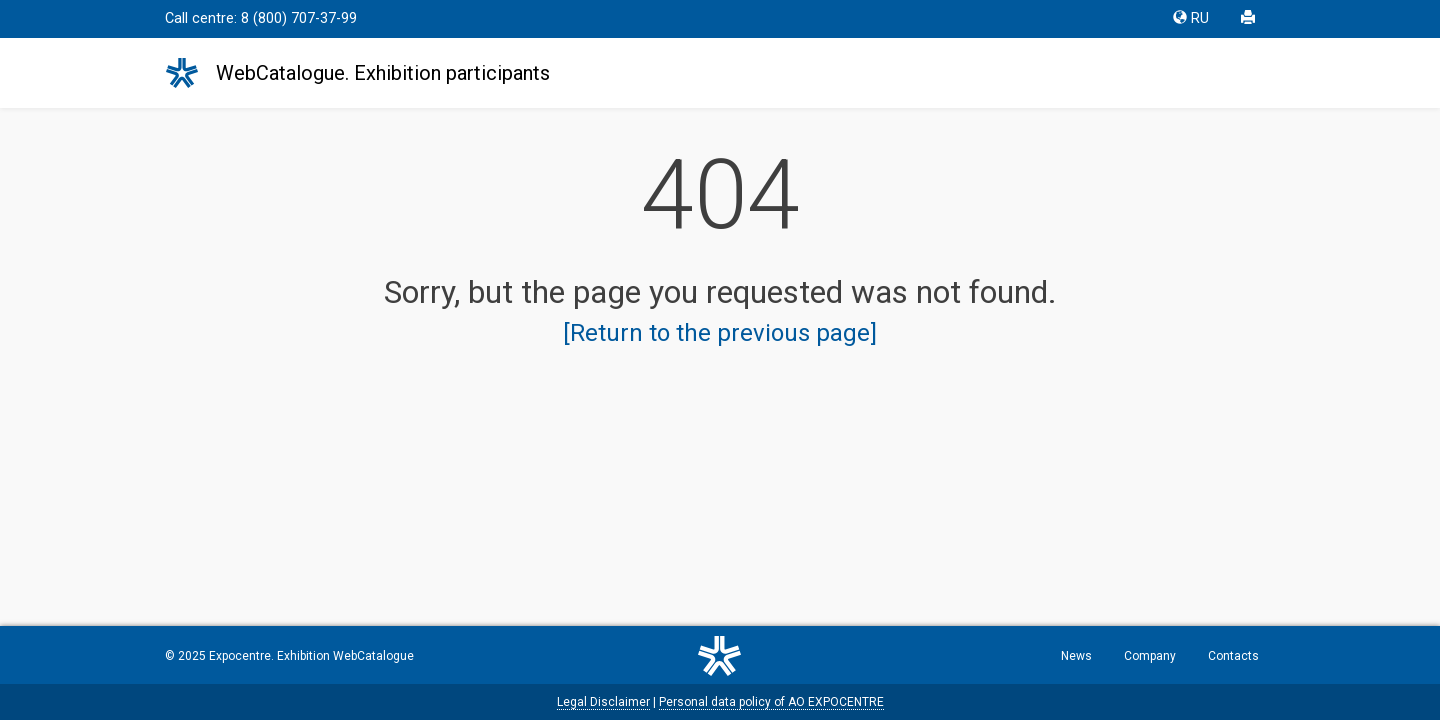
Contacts (1233, 656)
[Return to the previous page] (720, 333)
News (1076, 656)
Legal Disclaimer (603, 702)
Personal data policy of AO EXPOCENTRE (771, 702)
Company (1150, 656)
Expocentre (240, 656)
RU (1191, 18)
